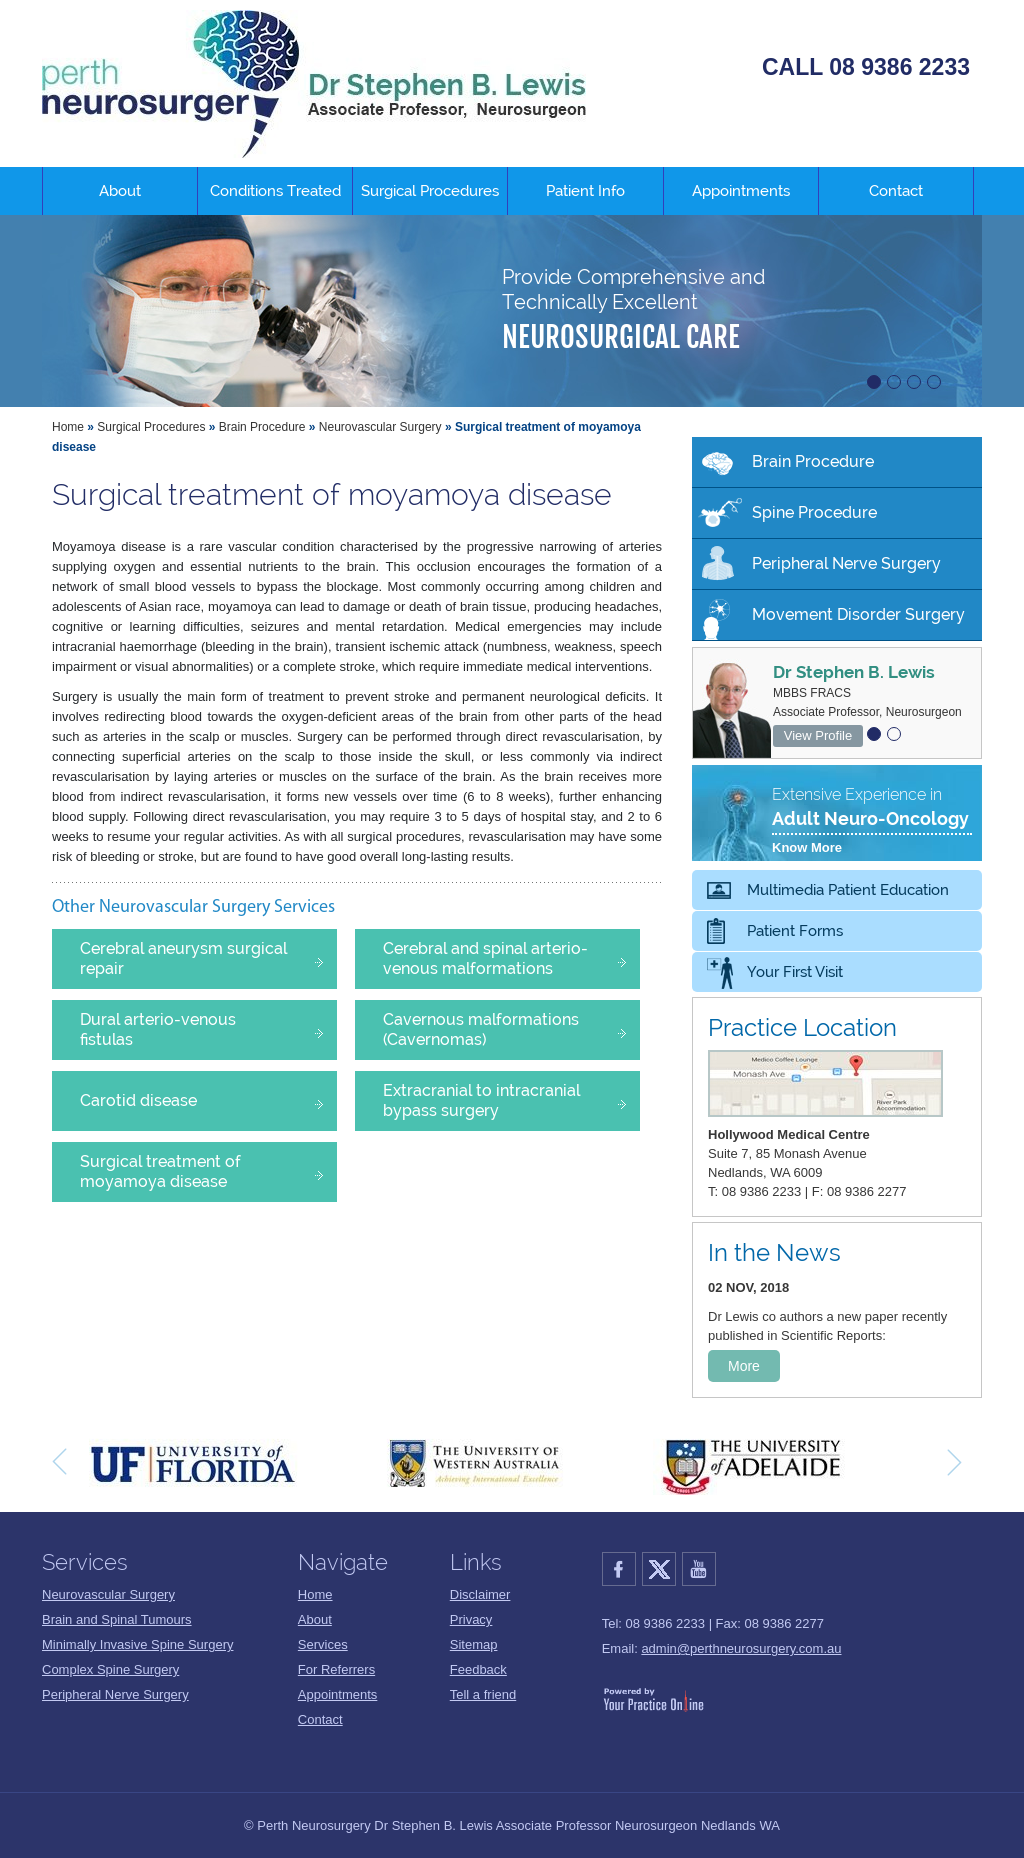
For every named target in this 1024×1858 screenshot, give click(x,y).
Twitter (662, 1569)
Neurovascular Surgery (380, 427)
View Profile (818, 735)
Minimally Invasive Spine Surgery (137, 1644)
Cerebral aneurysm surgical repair (206, 958)
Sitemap (474, 1644)
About (120, 191)
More (744, 1366)
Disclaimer (480, 1594)
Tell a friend (483, 1694)
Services (323, 1644)
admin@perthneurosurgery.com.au (741, 1648)
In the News (774, 1252)
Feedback (478, 1669)
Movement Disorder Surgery (858, 614)
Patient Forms (795, 931)
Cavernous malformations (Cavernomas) (509, 1029)
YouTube (702, 1569)
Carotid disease (206, 1103)
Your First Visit (795, 972)
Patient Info (585, 191)
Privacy (471, 1619)
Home (68, 427)
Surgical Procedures (430, 191)
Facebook (622, 1569)
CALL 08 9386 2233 (866, 67)
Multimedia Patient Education (848, 890)
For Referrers (336, 1669)
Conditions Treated (275, 191)
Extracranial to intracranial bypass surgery (509, 1100)
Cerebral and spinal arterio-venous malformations (509, 958)
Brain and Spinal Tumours (117, 1619)
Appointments (741, 191)
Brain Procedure (262, 427)
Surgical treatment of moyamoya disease (206, 1171)
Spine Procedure (814, 512)
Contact (896, 191)
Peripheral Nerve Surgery (846, 563)
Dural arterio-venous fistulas (206, 1029)
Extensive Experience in (872, 822)
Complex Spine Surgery (110, 1669)
